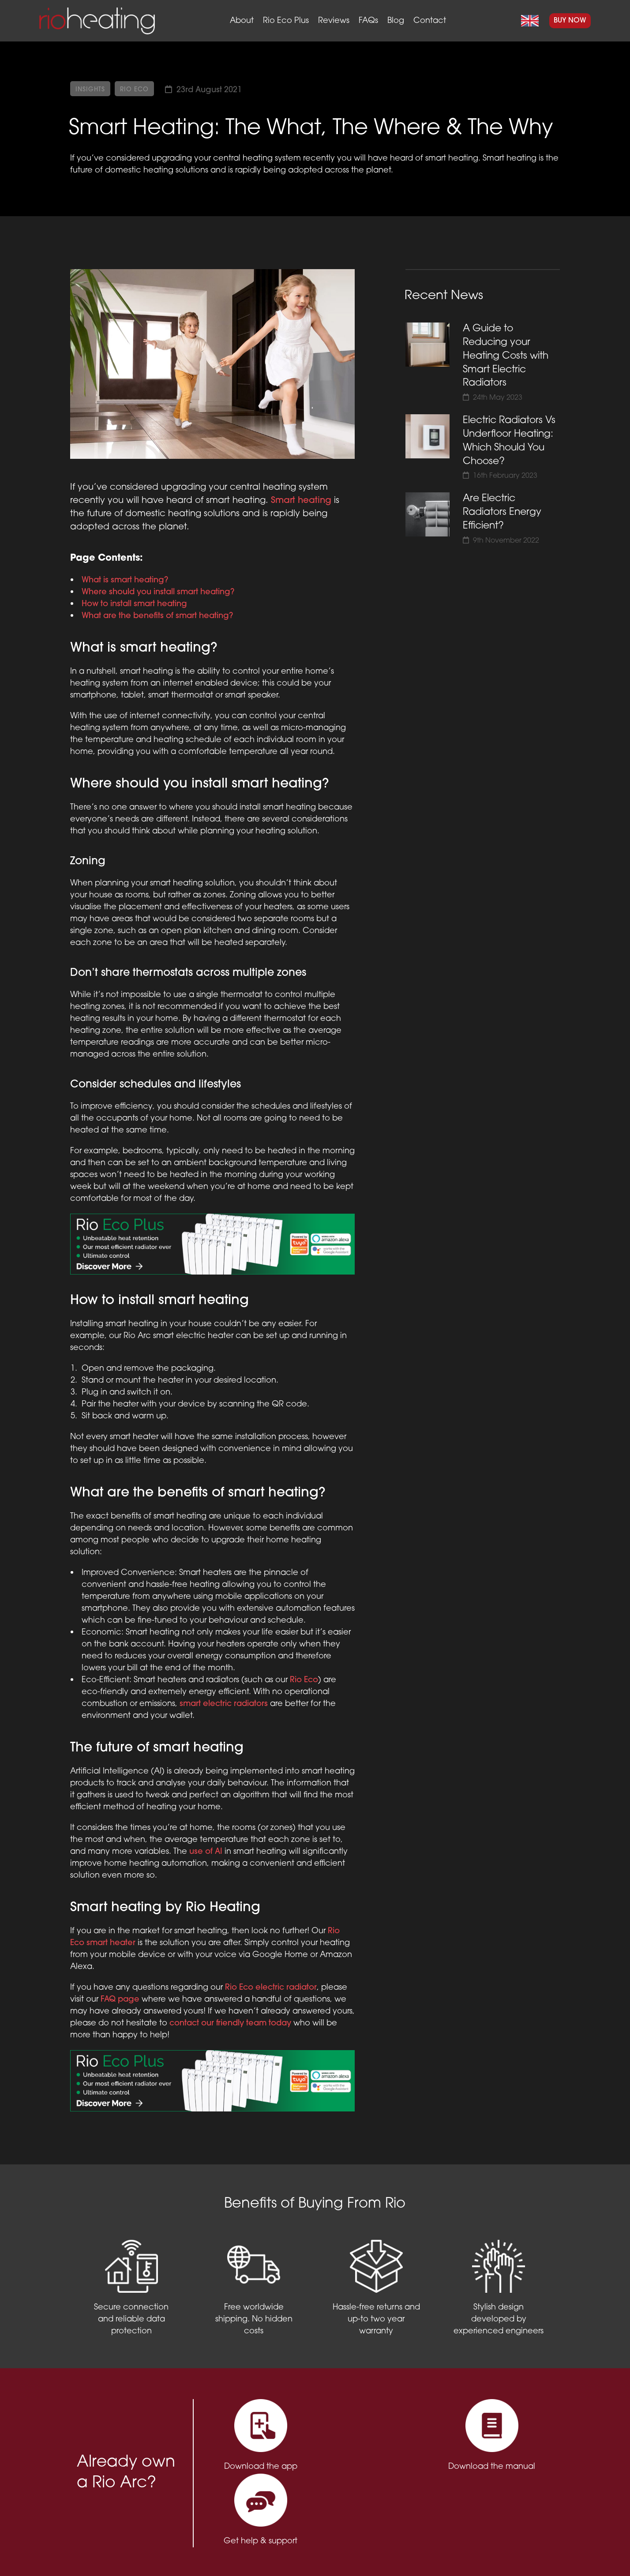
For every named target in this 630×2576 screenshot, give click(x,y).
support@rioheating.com (447, 2545)
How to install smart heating (134, 604)
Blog (395, 21)
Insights (90, 89)
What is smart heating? (125, 580)
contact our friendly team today (230, 2023)
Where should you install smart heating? (158, 592)
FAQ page (120, 1999)
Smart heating (301, 500)
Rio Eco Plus (286, 21)
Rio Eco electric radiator (271, 1988)
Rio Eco (134, 89)
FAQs (368, 21)
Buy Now (570, 20)
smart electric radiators (224, 1704)
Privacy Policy (235, 2553)
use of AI (205, 1852)
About (242, 21)
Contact (429, 21)
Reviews (333, 21)
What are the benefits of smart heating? (157, 616)
